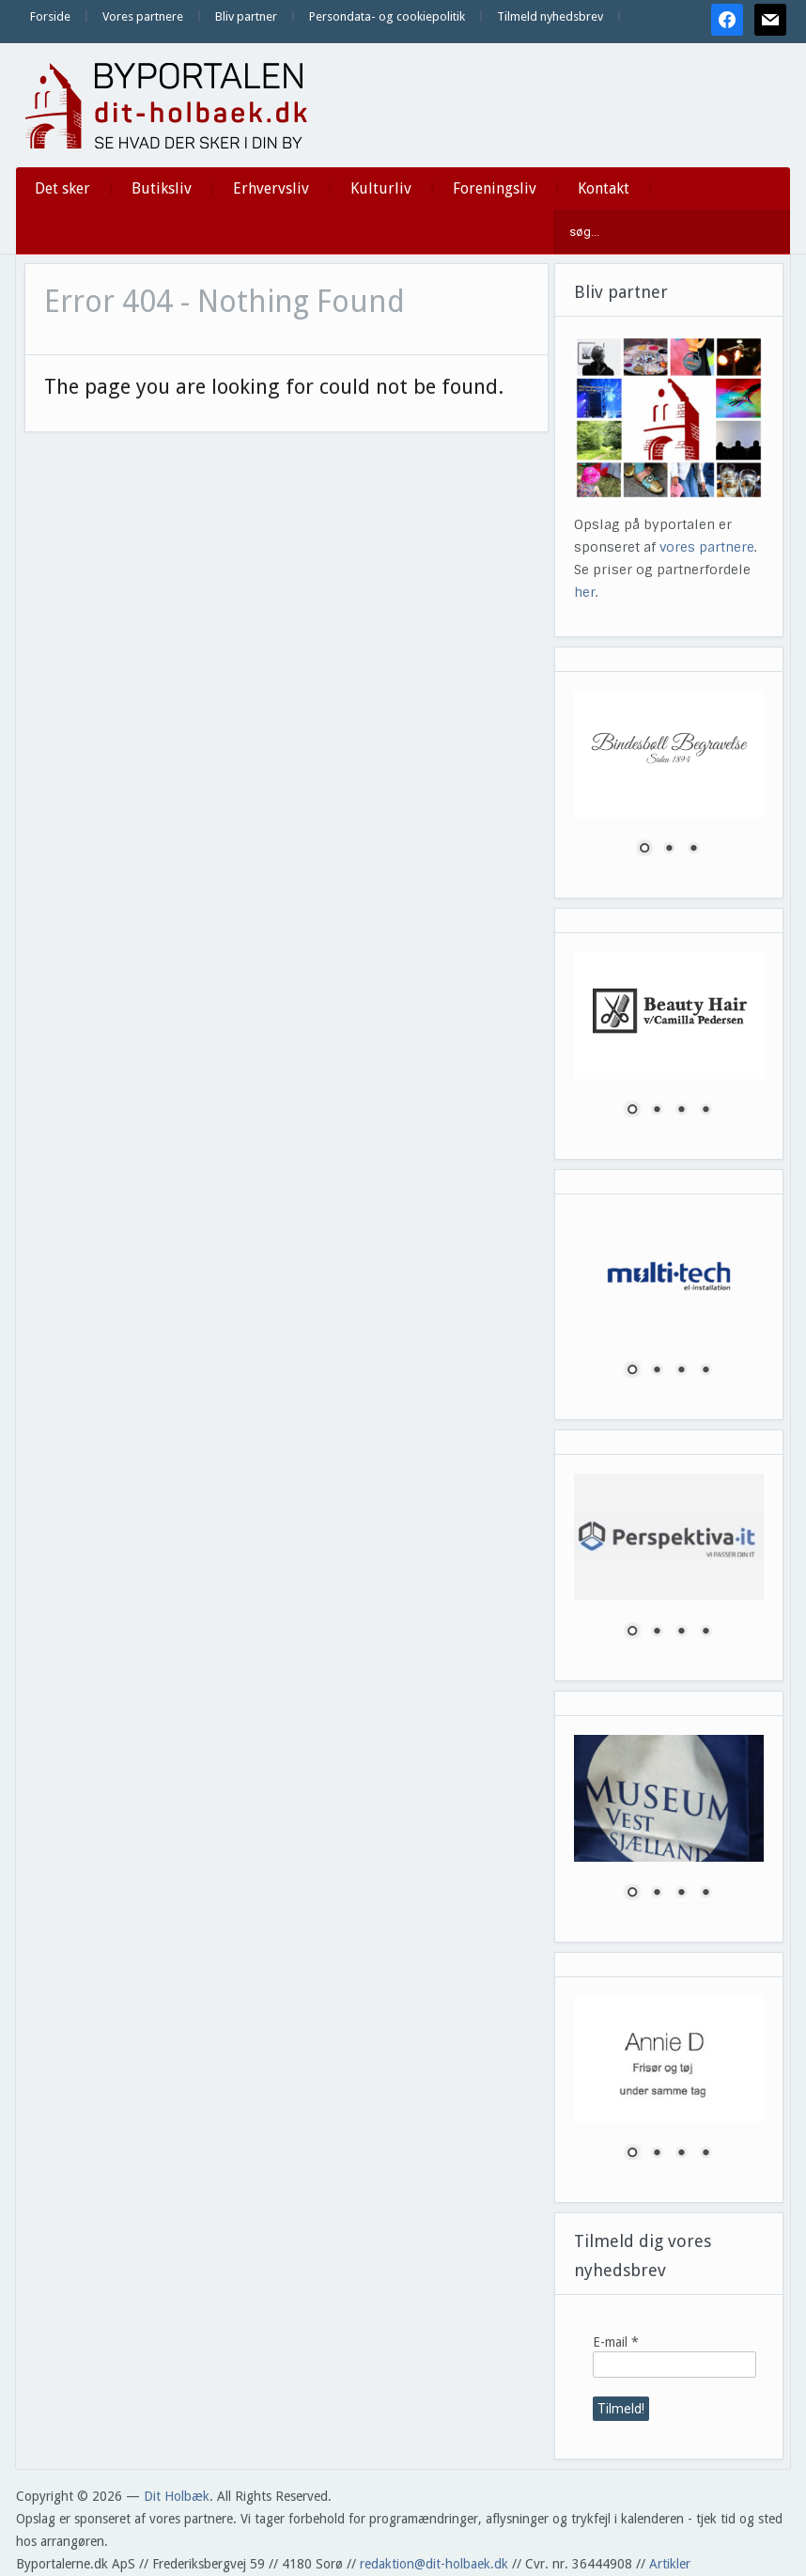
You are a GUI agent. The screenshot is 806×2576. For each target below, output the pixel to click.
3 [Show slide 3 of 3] (693, 849)
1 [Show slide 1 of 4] (632, 1111)
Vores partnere (142, 16)
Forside (50, 16)
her (585, 592)
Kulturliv (380, 188)
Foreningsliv (494, 188)
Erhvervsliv (271, 188)
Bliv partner (246, 16)
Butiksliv (162, 188)
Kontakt (603, 188)
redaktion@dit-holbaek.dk (434, 2563)
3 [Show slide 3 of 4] (681, 1111)
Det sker (62, 188)
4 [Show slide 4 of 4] (705, 1111)
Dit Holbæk (176, 2496)
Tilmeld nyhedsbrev (550, 16)
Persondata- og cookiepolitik (387, 16)
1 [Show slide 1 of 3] (644, 849)
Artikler (669, 2563)
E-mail (616, 2342)
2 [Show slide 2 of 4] (656, 1111)
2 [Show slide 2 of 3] (669, 849)
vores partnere (706, 547)
